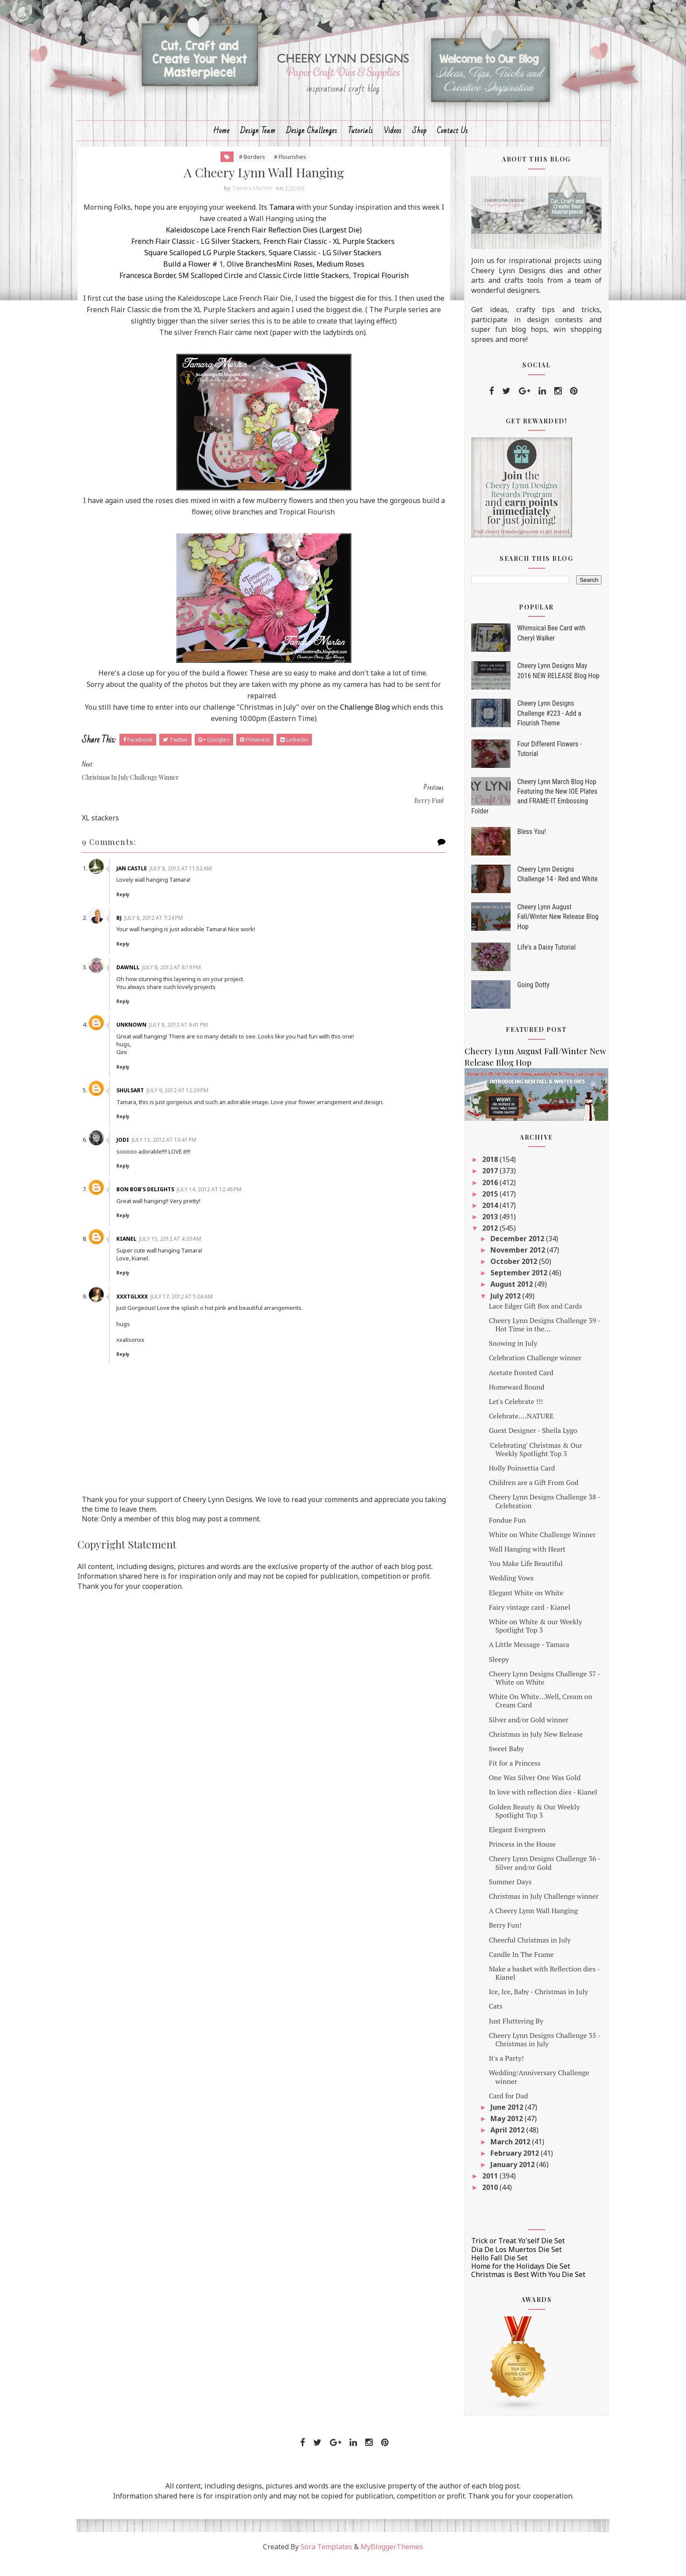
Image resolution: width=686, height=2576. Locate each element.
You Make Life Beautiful (505, 1578)
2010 (470, 2201)
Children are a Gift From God (513, 1497)
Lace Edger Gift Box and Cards (514, 1320)
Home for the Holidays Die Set (500, 2280)
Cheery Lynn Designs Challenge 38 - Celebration (524, 1515)
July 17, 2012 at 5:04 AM (208, 1319)
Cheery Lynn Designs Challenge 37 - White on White (524, 1692)
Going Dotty (513, 999)
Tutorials (360, 143)
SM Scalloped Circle (209, 291)
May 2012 (487, 2133)
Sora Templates (326, 2561)
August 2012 (492, 1298)
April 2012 (488, 2144)
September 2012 (499, 1287)
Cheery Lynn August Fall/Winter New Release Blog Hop (537, 931)
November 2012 (498, 1264)
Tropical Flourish (379, 291)
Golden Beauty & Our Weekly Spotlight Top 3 (513, 1825)
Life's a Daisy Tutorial (526, 961)
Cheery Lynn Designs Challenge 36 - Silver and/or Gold (524, 1877)
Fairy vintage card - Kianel (509, 1621)
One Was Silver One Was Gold (514, 1792)
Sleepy (478, 1674)
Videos (393, 143)
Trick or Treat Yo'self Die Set (497, 2255)
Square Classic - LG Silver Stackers (324, 268)
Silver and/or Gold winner (508, 1734)
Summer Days (489, 1896)
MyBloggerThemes (391, 2561)
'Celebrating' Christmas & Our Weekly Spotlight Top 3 (515, 1464)
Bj (145, 933)
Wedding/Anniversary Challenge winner (518, 2092)
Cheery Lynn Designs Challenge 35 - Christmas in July (524, 2054)
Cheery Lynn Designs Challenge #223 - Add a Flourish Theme (528, 728)
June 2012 (487, 2121)
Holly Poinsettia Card (501, 1482)
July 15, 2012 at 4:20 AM (196, 1262)
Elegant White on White (505, 1607)
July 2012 (486, 1310)
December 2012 (497, 1253)
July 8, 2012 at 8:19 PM (197, 982)
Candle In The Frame (500, 1969)
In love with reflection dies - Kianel (522, 1807)
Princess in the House (501, 1858)
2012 (470, 1243)
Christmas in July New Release (515, 1748)
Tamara (306, 223)
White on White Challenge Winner (521, 1549)
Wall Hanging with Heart (506, 1563)
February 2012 (495, 2167)
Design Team (258, 143)
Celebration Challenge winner (514, 1372)
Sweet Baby (485, 1763)
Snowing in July (492, 1357)
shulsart (156, 1105)
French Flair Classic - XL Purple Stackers (328, 257)
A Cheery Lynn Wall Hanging (512, 1925)
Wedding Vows (490, 1593)
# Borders (250, 171)
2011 (470, 2190)
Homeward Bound (496, 1401)
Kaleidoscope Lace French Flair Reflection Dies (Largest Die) (262, 245)
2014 (470, 1220)
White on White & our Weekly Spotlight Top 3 (514, 1640)
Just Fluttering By (495, 2035)
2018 (470, 1174)
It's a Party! (485, 2072)
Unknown (158, 1040)
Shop (419, 143)
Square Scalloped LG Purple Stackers (203, 268)
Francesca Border (145, 291)
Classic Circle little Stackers (301, 291)
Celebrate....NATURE (500, 1430)
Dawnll (154, 982)
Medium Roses (338, 280)
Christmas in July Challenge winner (523, 1910)
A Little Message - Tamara (508, 1659)
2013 (470, 1231)
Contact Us (452, 143)
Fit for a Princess (494, 1777)
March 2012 (490, 2156)
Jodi (149, 1163)
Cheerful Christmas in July (509, 1954)
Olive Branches (250, 280)
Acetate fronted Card (500, 1387)
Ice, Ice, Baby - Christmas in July (517, 2006)
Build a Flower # (188, 280)
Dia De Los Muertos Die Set (496, 2264)
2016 (470, 1197)
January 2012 (493, 2179)
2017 (470, 1185)
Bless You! (511, 846)
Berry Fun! (484, 1939)
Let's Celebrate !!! (495, 1416)
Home (221, 143)
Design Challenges (311, 143)
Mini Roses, (294, 280)
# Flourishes (288, 171)
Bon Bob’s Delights (171, 1213)
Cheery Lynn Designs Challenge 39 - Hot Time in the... (524, 1339)
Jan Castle (158, 883)
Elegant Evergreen (496, 1844)
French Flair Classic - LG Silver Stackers (194, 257)
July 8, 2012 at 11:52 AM (207, 883)
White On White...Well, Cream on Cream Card (520, 1715)
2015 (470, 1208)
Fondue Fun (486, 1534)
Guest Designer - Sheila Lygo (512, 1445)
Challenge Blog (389, 745)
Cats (475, 2021)
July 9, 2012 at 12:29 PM (203, 1105)
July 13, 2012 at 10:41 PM (190, 1163)
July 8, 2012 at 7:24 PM (179, 933)
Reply (149, 910)
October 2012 (494, 1276)
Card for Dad (488, 2110)
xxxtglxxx (158, 1319)
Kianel (153, 1262)
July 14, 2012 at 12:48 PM (235, 1213)
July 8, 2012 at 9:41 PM (204, 1040)
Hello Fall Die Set (479, 2272)
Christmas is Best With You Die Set (508, 2289)
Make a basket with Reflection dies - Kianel (523, 1987)
